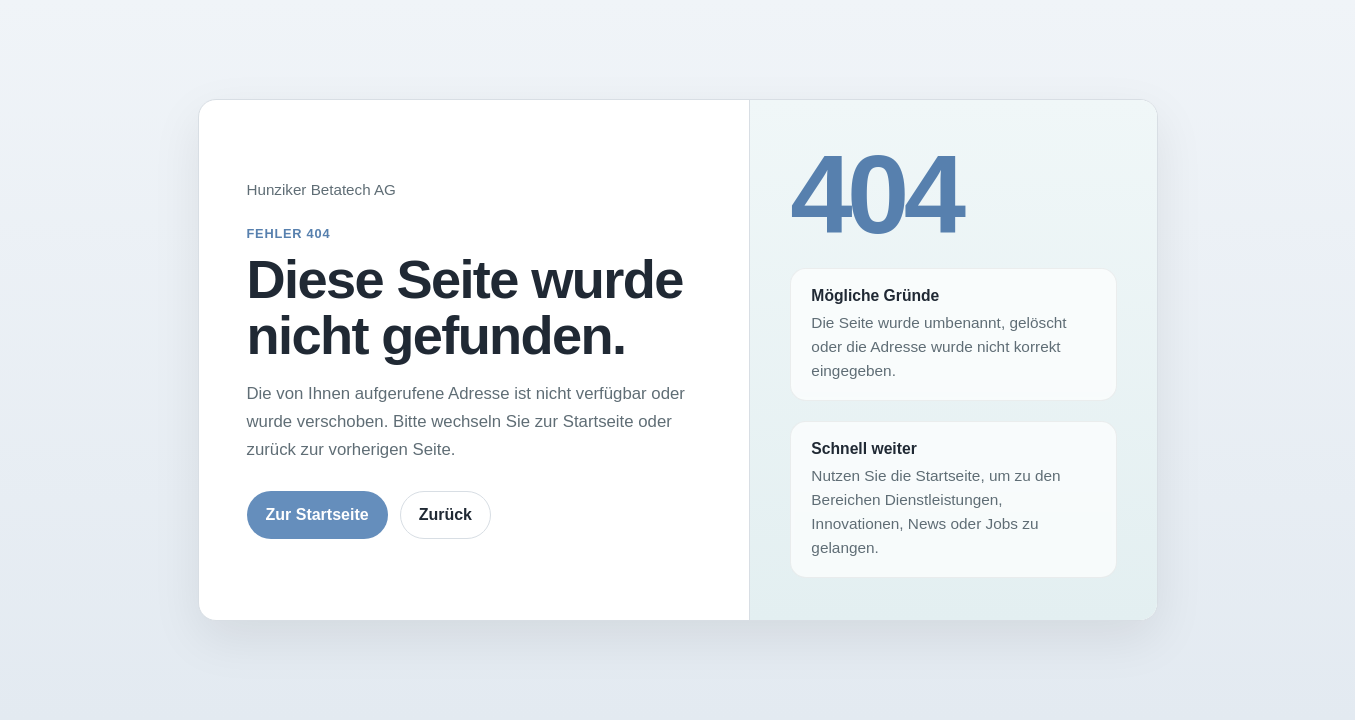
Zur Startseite (317, 514)
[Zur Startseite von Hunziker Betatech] (474, 189)
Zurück (445, 514)
